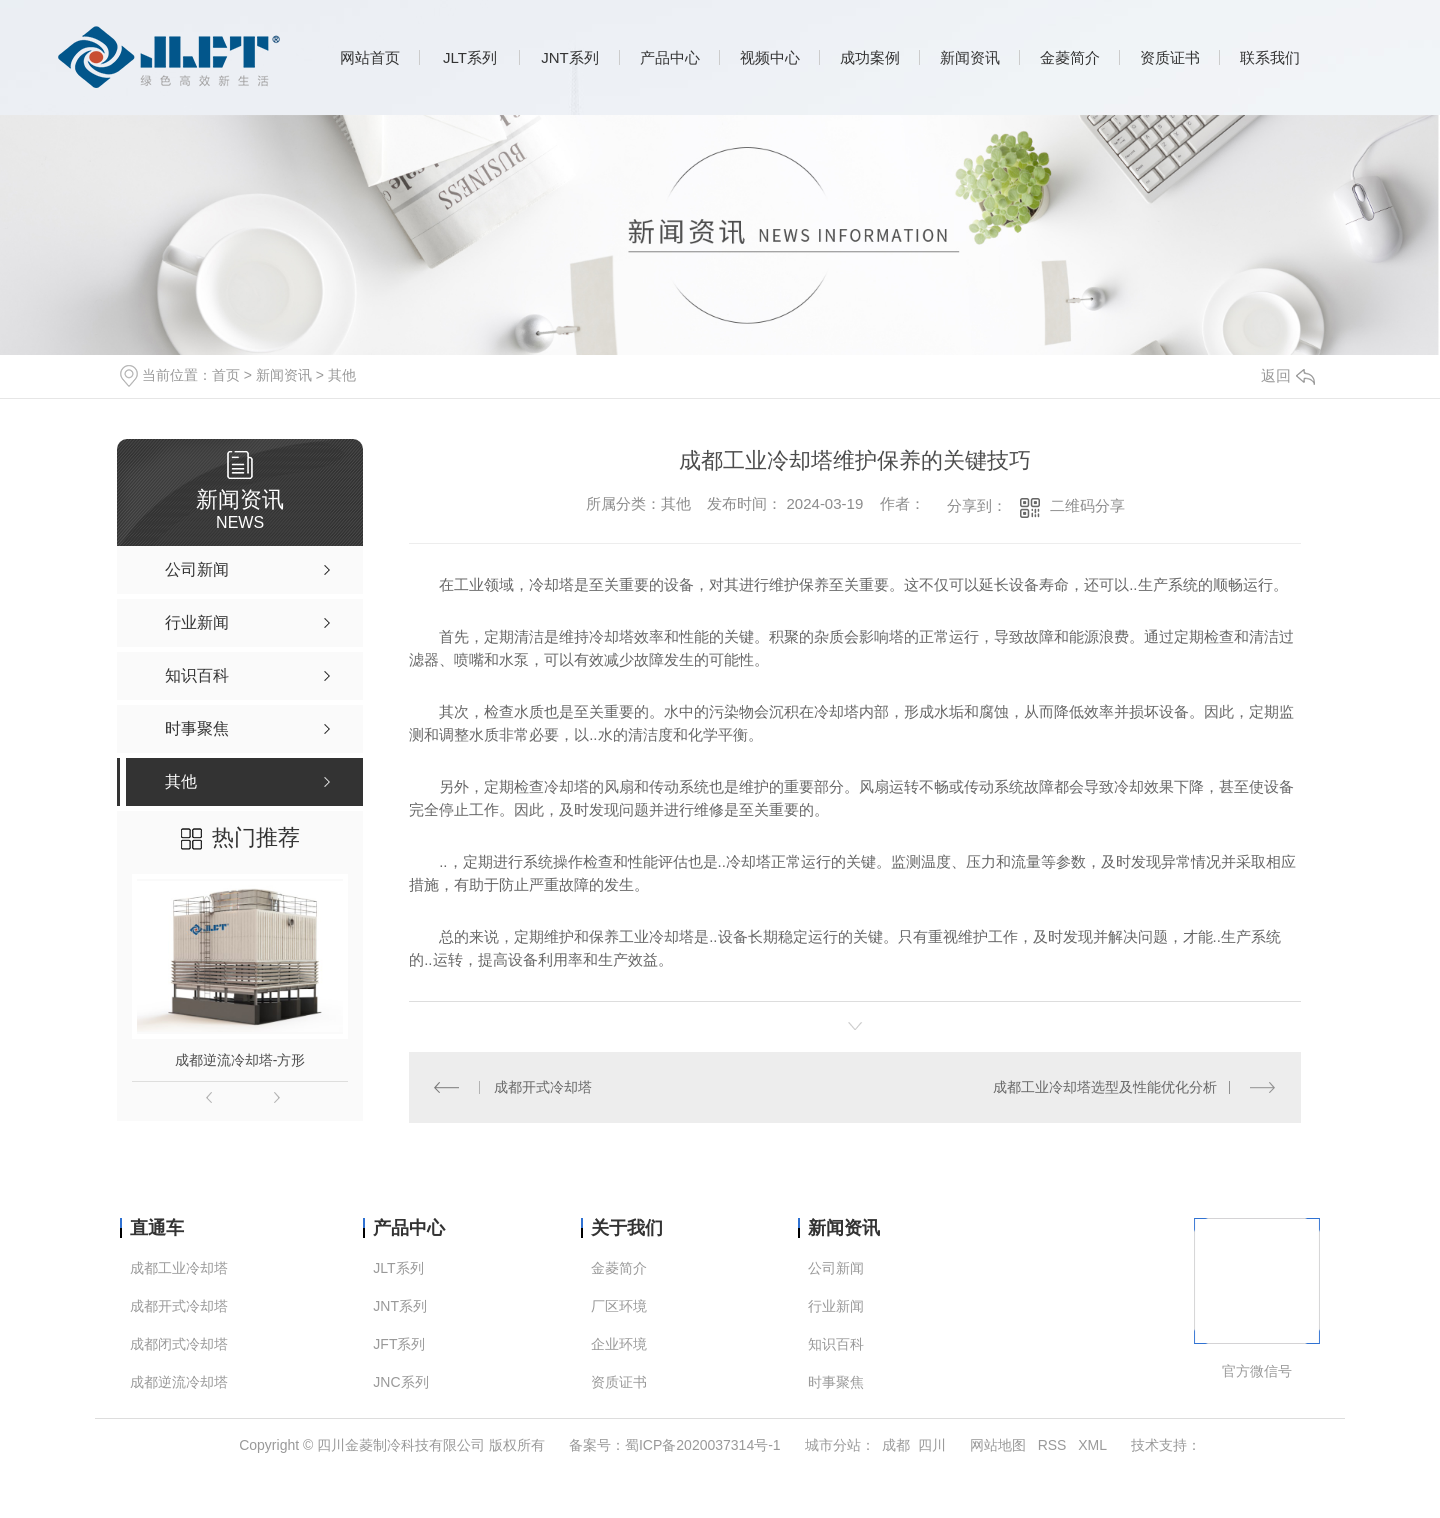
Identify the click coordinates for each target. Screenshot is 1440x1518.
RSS (1052, 1445)
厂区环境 (619, 1306)
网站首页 (370, 57)
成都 (896, 1445)
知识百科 (836, 1344)
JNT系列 (570, 57)
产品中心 (670, 57)
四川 (932, 1445)
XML (1092, 1445)
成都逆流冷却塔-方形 (240, 1060)
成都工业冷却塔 (179, 1268)
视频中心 (770, 57)
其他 (342, 375)
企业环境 (619, 1344)
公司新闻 (836, 1268)
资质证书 (1170, 57)
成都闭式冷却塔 (179, 1344)
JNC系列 (400, 1382)
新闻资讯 (970, 57)
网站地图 (998, 1445)
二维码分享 (1087, 505)
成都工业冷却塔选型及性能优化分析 (1105, 1087)
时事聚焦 (836, 1382)
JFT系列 (399, 1344)
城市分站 (833, 1445)
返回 (1288, 375)
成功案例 (870, 57)
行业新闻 (836, 1306)
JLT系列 (470, 57)
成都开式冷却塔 (543, 1087)
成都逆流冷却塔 (179, 1382)
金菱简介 (1070, 57)
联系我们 (1270, 57)
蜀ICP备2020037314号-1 (703, 1445)
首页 (226, 375)
